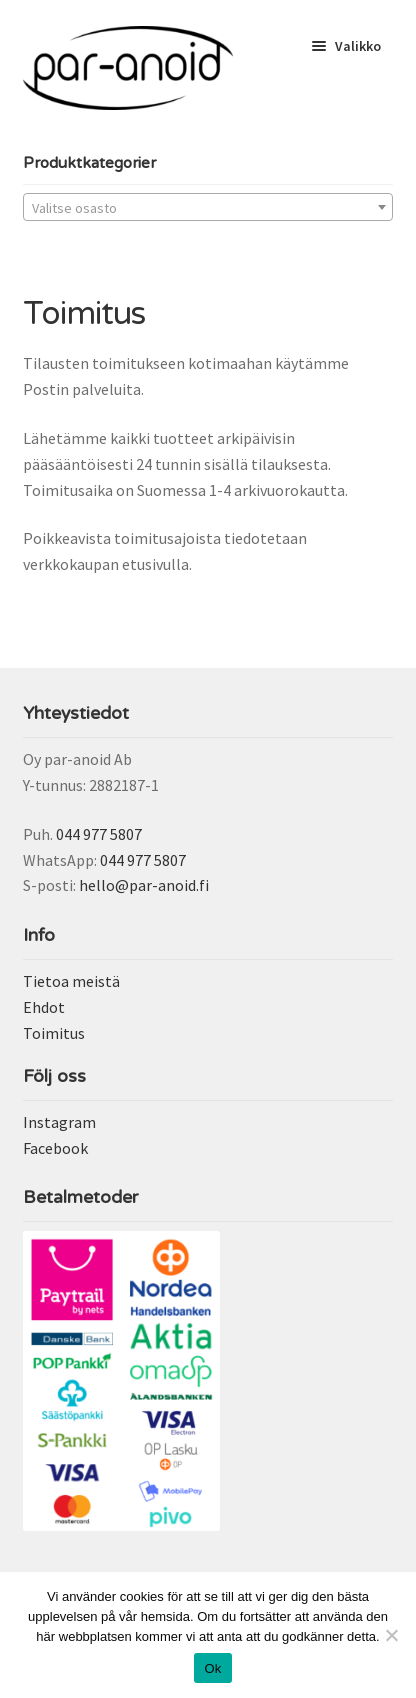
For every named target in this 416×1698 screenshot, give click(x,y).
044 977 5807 (99, 834)
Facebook (55, 1148)
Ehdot (44, 1007)
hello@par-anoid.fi (144, 885)
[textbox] (208, 208)
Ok (212, 1668)
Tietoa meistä (71, 981)
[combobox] (208, 207)
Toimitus (54, 1033)
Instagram (59, 1122)
